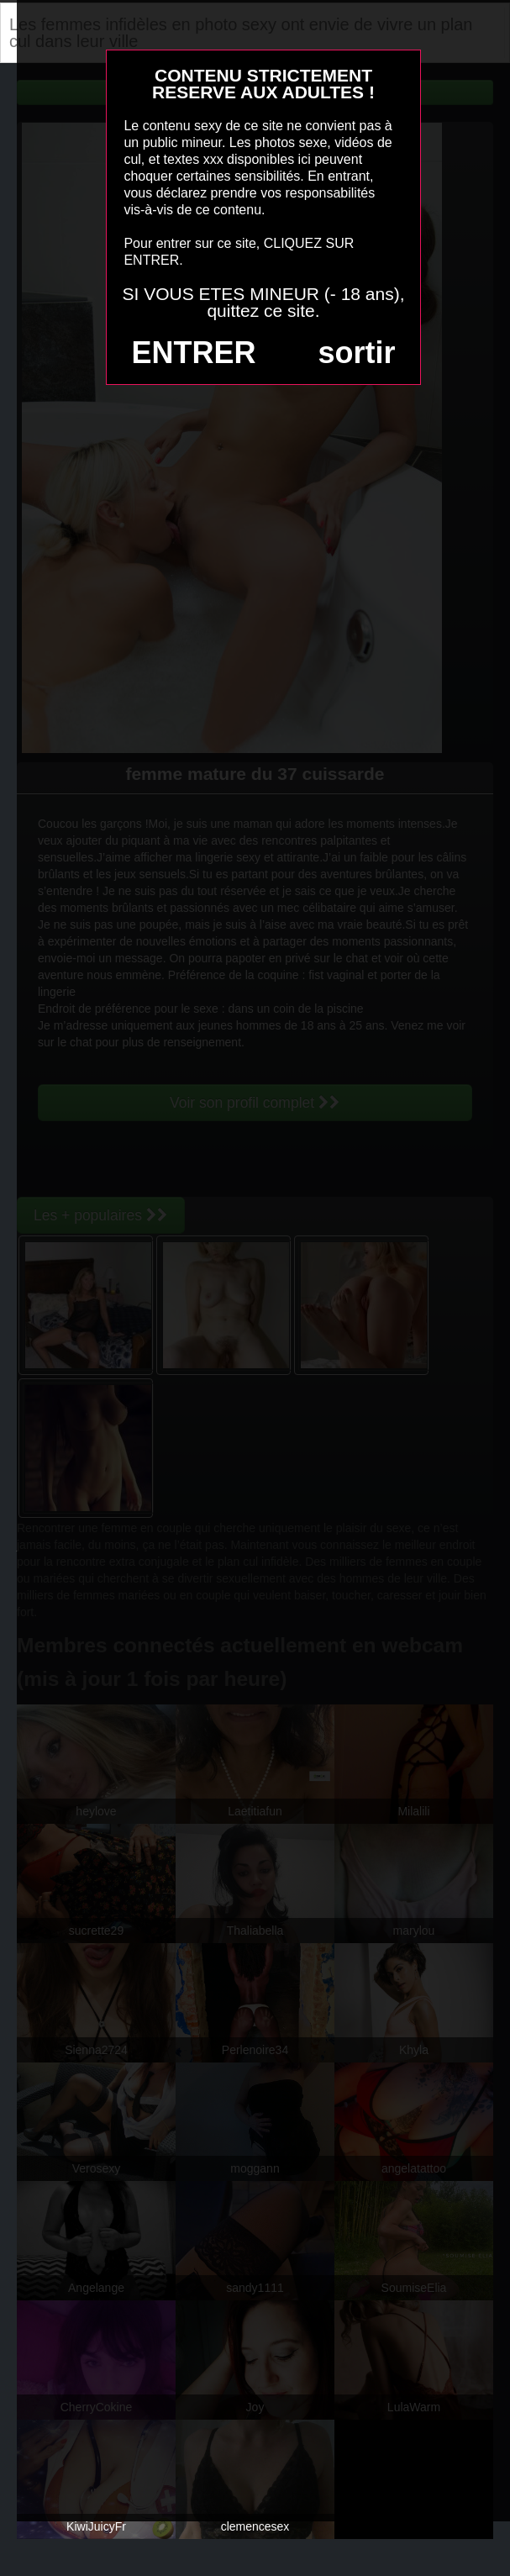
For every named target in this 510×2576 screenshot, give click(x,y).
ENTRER (194, 352)
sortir (356, 352)
